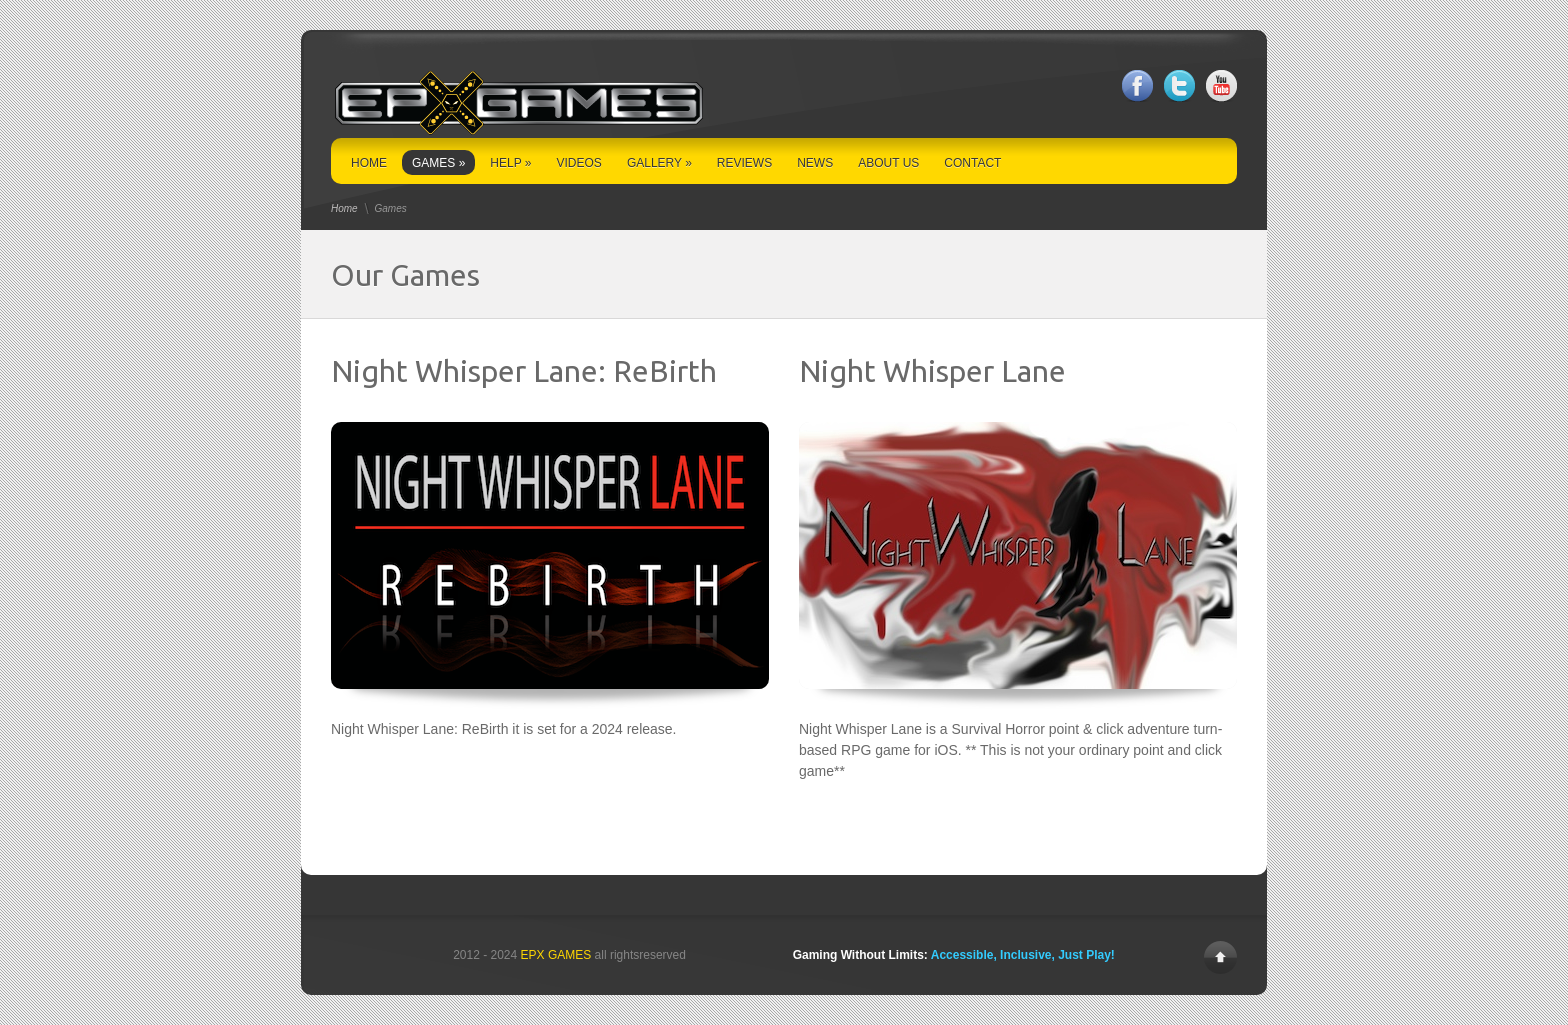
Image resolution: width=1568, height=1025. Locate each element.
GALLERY (659, 163)
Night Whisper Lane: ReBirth (524, 371)
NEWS (815, 163)
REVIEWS (744, 163)
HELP (510, 163)
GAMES (438, 163)
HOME (369, 163)
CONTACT (972, 163)
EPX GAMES (556, 955)
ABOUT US (888, 163)
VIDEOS (579, 163)
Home (344, 208)
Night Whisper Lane (932, 371)
